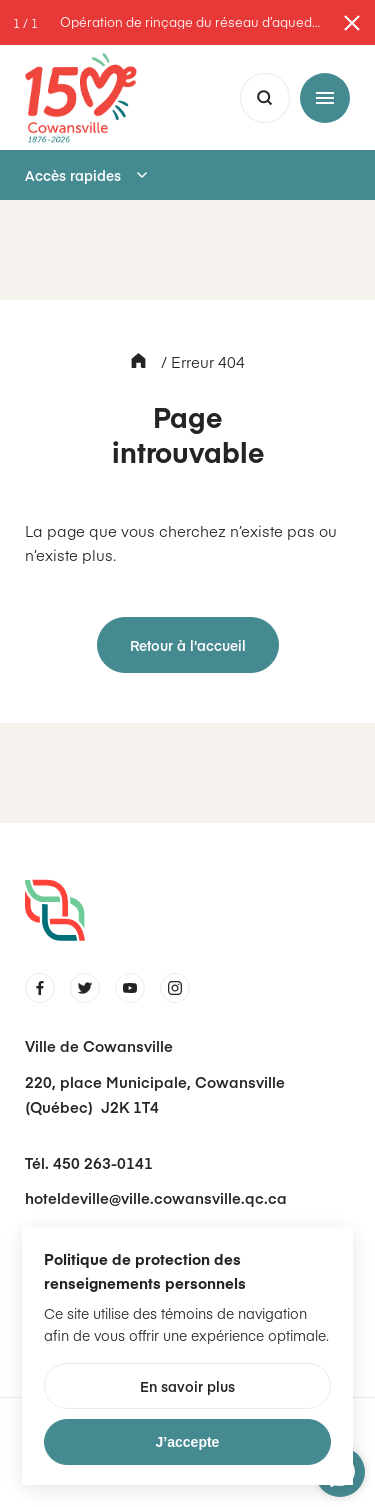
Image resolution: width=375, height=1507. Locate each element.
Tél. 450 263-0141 (89, 1162)
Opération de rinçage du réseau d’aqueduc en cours (192, 22)
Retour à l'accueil (188, 645)
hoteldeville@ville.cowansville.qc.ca (156, 1197)
